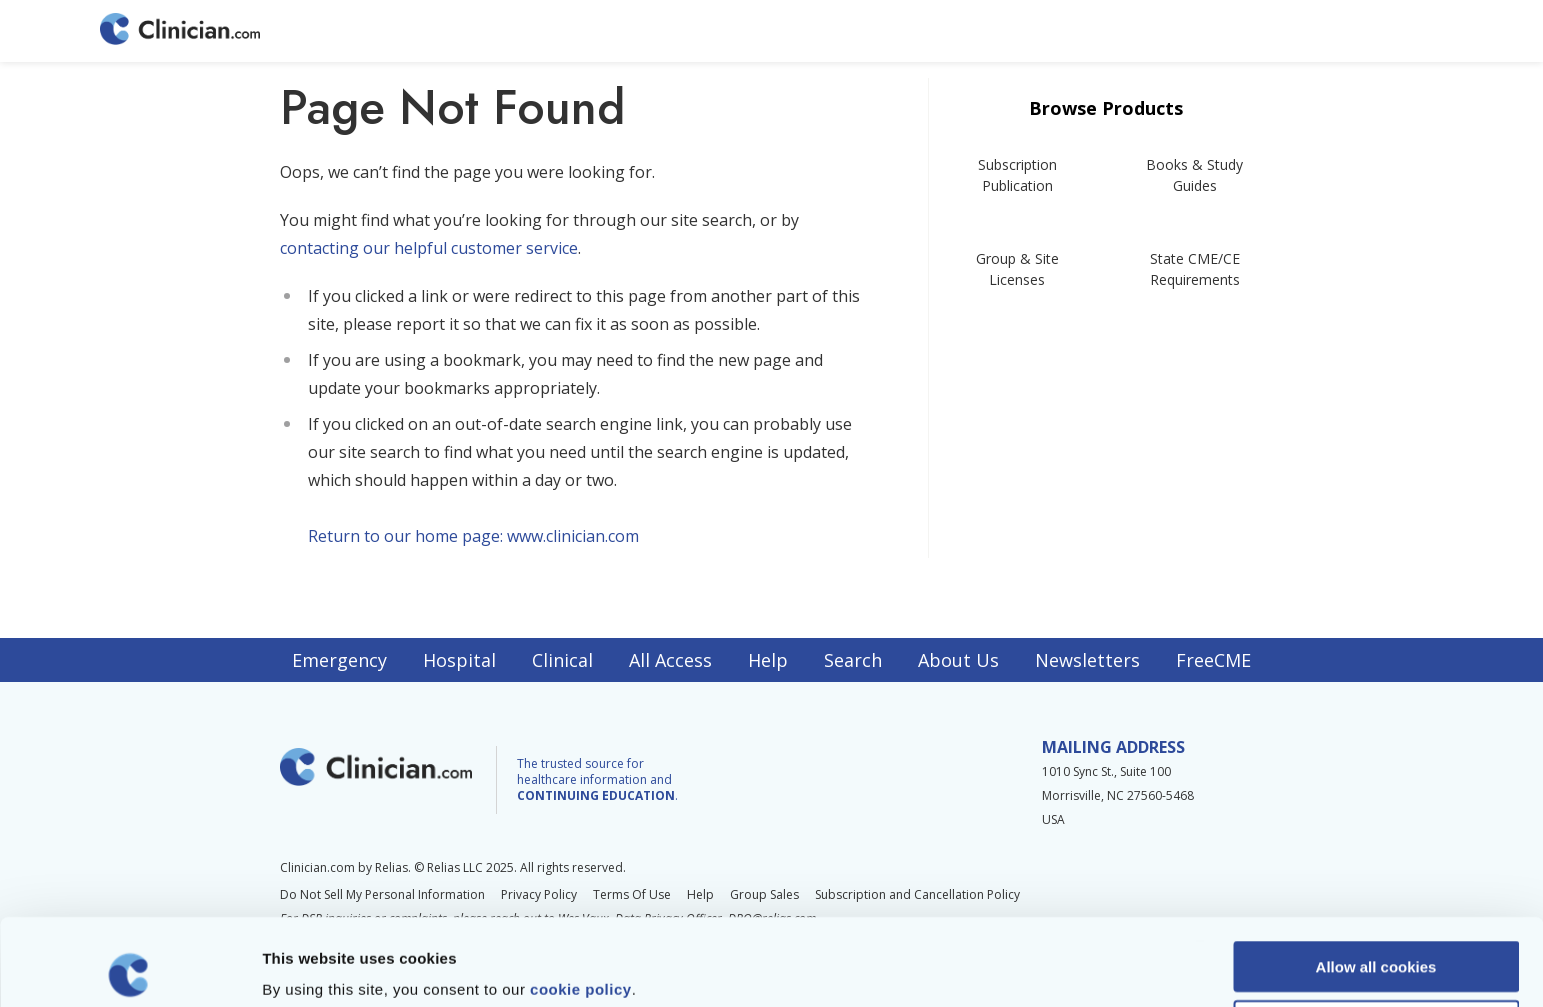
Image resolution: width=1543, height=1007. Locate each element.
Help (768, 660)
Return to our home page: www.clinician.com (473, 536)
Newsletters (1087, 660)
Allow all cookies (1376, 879)
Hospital (459, 660)
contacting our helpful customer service (429, 248)
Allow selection (1375, 938)
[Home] (180, 30)
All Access (670, 660)
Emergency (339, 660)
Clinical (562, 660)
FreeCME (1213, 660)
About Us (958, 660)
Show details (1049, 967)
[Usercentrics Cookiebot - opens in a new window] (129, 968)
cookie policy (581, 902)
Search (853, 660)
